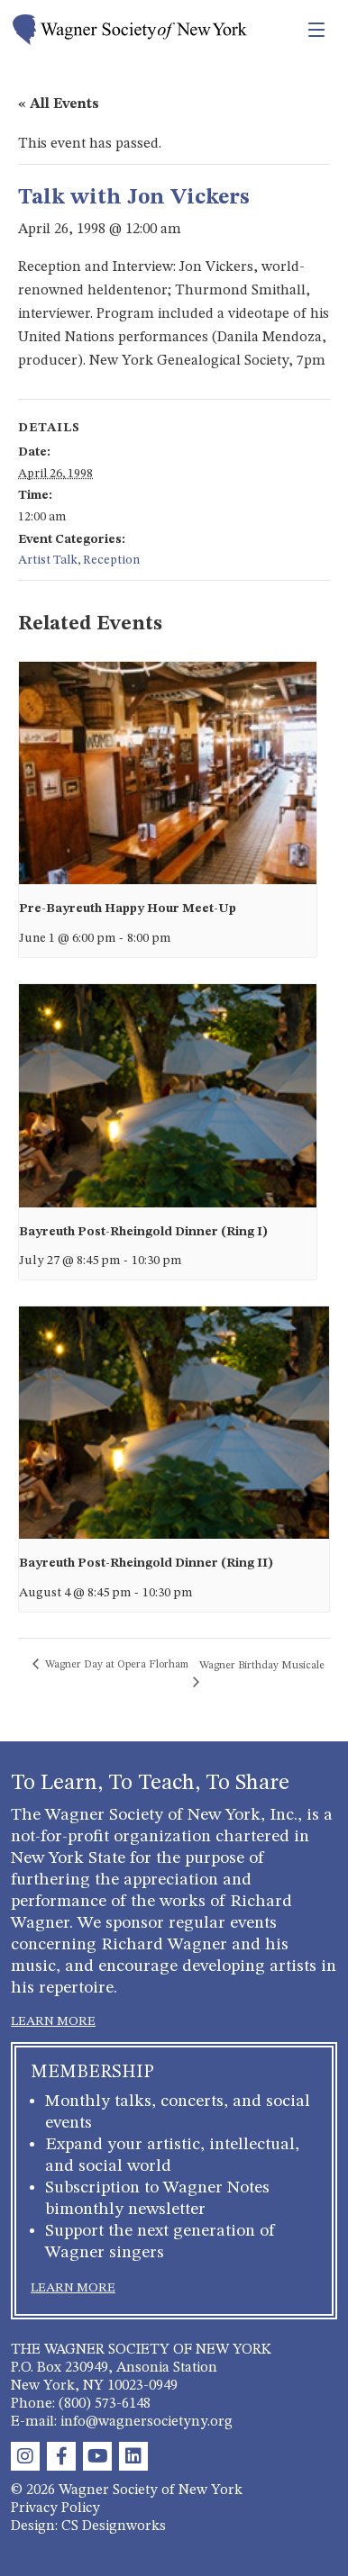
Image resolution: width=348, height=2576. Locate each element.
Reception (111, 560)
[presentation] (167, 773)
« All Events (58, 104)
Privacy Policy (55, 2508)
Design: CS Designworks (88, 2526)
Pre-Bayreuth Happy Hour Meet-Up (127, 908)
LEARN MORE (53, 2021)
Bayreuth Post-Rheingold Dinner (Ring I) (143, 1231)
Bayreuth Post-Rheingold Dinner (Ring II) (146, 1563)
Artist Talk (48, 560)
